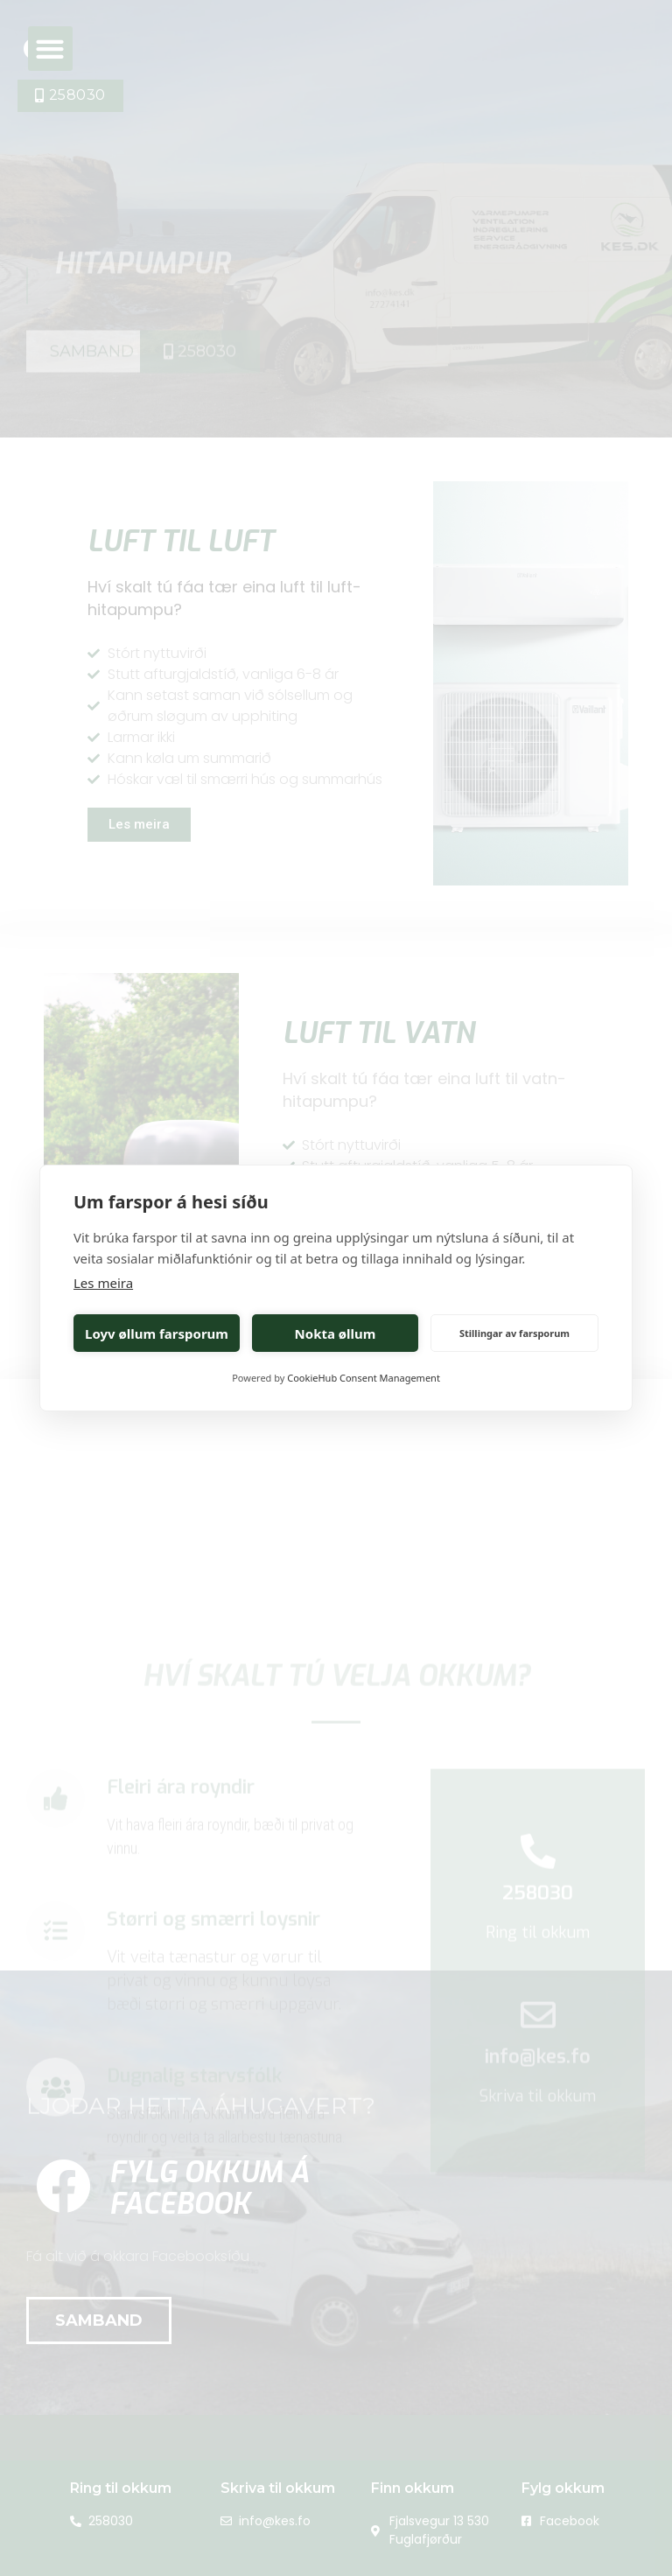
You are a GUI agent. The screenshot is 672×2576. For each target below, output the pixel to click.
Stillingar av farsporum (514, 1333)
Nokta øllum (335, 1333)
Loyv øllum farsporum (156, 1333)
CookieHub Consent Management (363, 1377)
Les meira (103, 1283)
